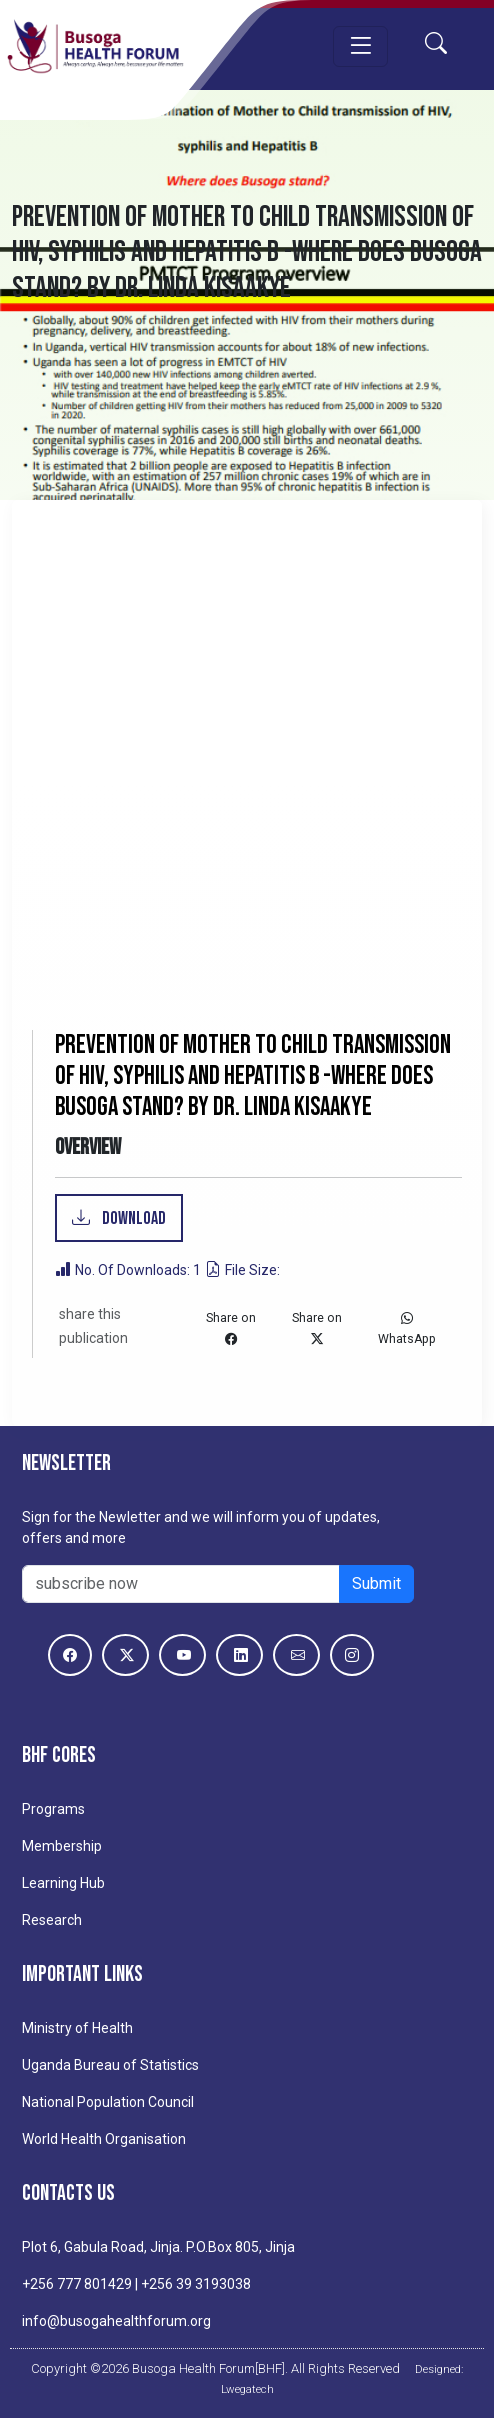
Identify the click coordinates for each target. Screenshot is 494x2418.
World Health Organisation (104, 2139)
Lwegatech (247, 2389)
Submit (376, 1583)
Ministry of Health (77, 2028)
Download (132, 1218)
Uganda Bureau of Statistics (110, 2065)
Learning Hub (63, 1883)
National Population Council (108, 2102)
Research (52, 1920)
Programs (53, 1809)
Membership (62, 1846)
